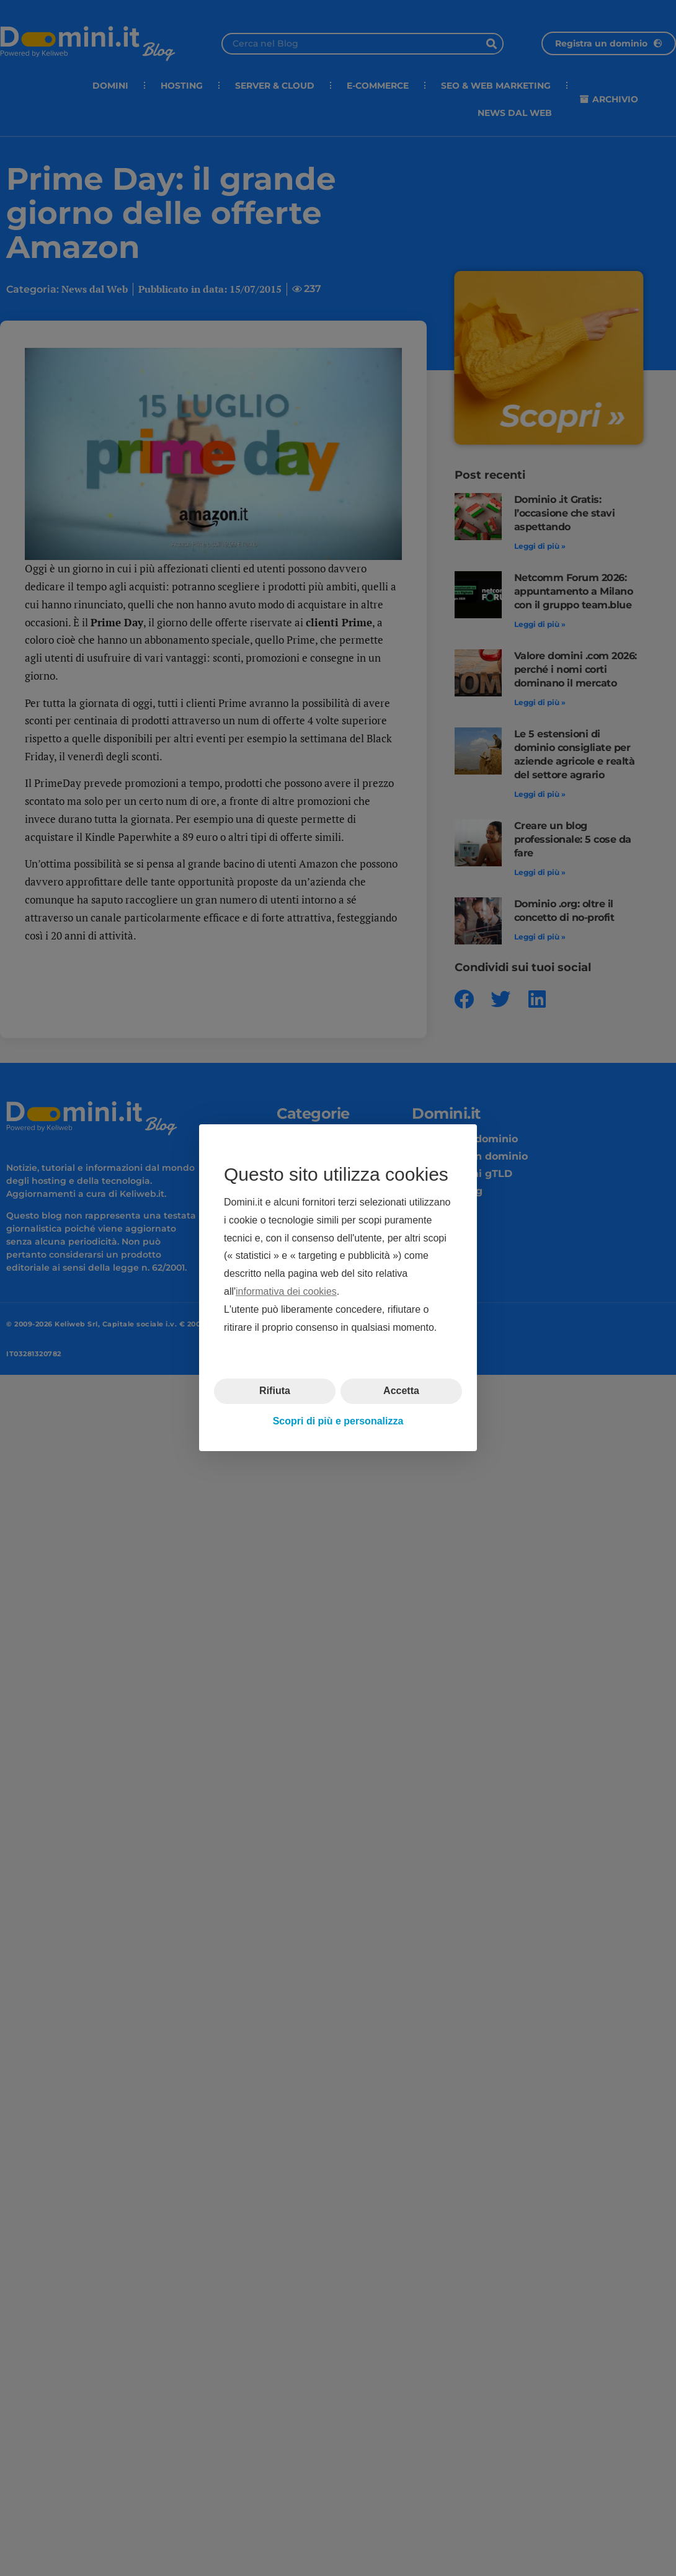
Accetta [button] (401, 1391)
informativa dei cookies (286, 1291)
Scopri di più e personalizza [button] (338, 1421)
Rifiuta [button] (274, 1391)
